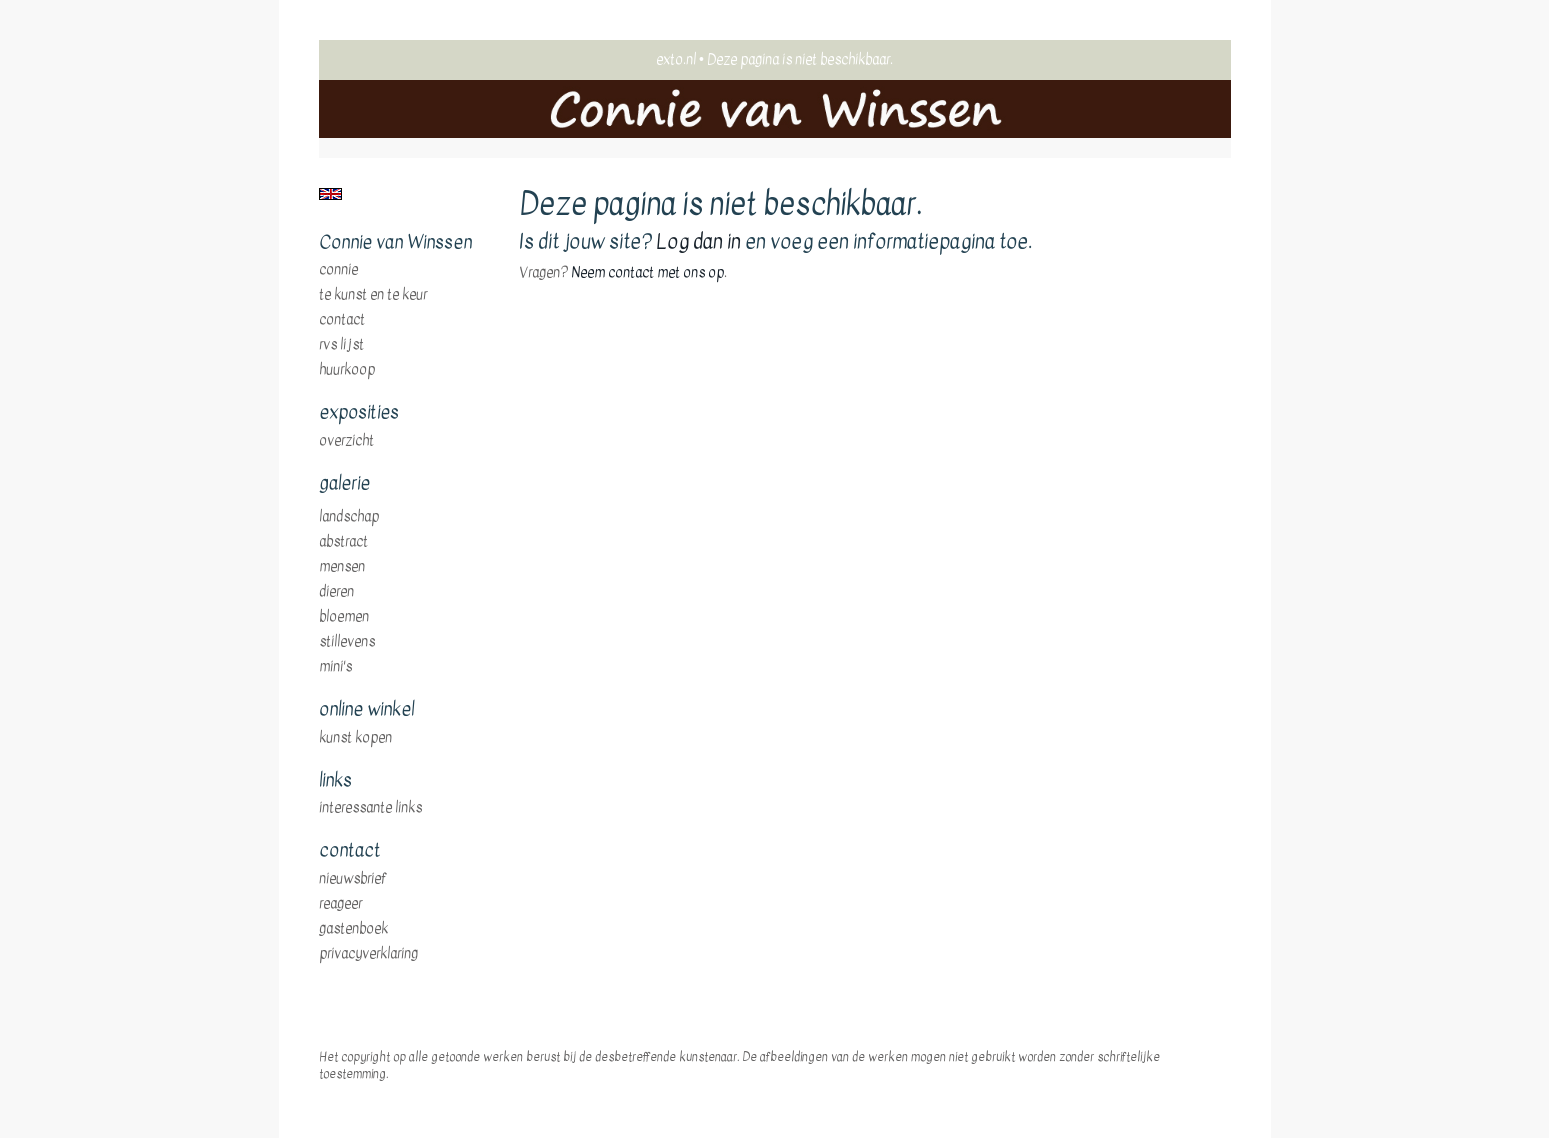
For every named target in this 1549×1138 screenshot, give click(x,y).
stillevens (347, 642)
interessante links (370, 808)
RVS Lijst (341, 345)
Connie (338, 270)
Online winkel (366, 710)
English (330, 194)
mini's (335, 667)
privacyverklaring (368, 954)
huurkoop (347, 370)
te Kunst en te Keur (373, 295)
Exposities (359, 413)
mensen (342, 567)
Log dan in (698, 241)
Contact (342, 320)
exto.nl (676, 59)
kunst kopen (355, 738)
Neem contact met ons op (647, 272)
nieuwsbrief (353, 879)
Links (335, 781)
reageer (340, 904)
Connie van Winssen (395, 243)
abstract (343, 542)
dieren (336, 592)
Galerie (344, 484)
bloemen (344, 617)
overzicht (346, 441)
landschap (349, 517)
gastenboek (353, 929)
